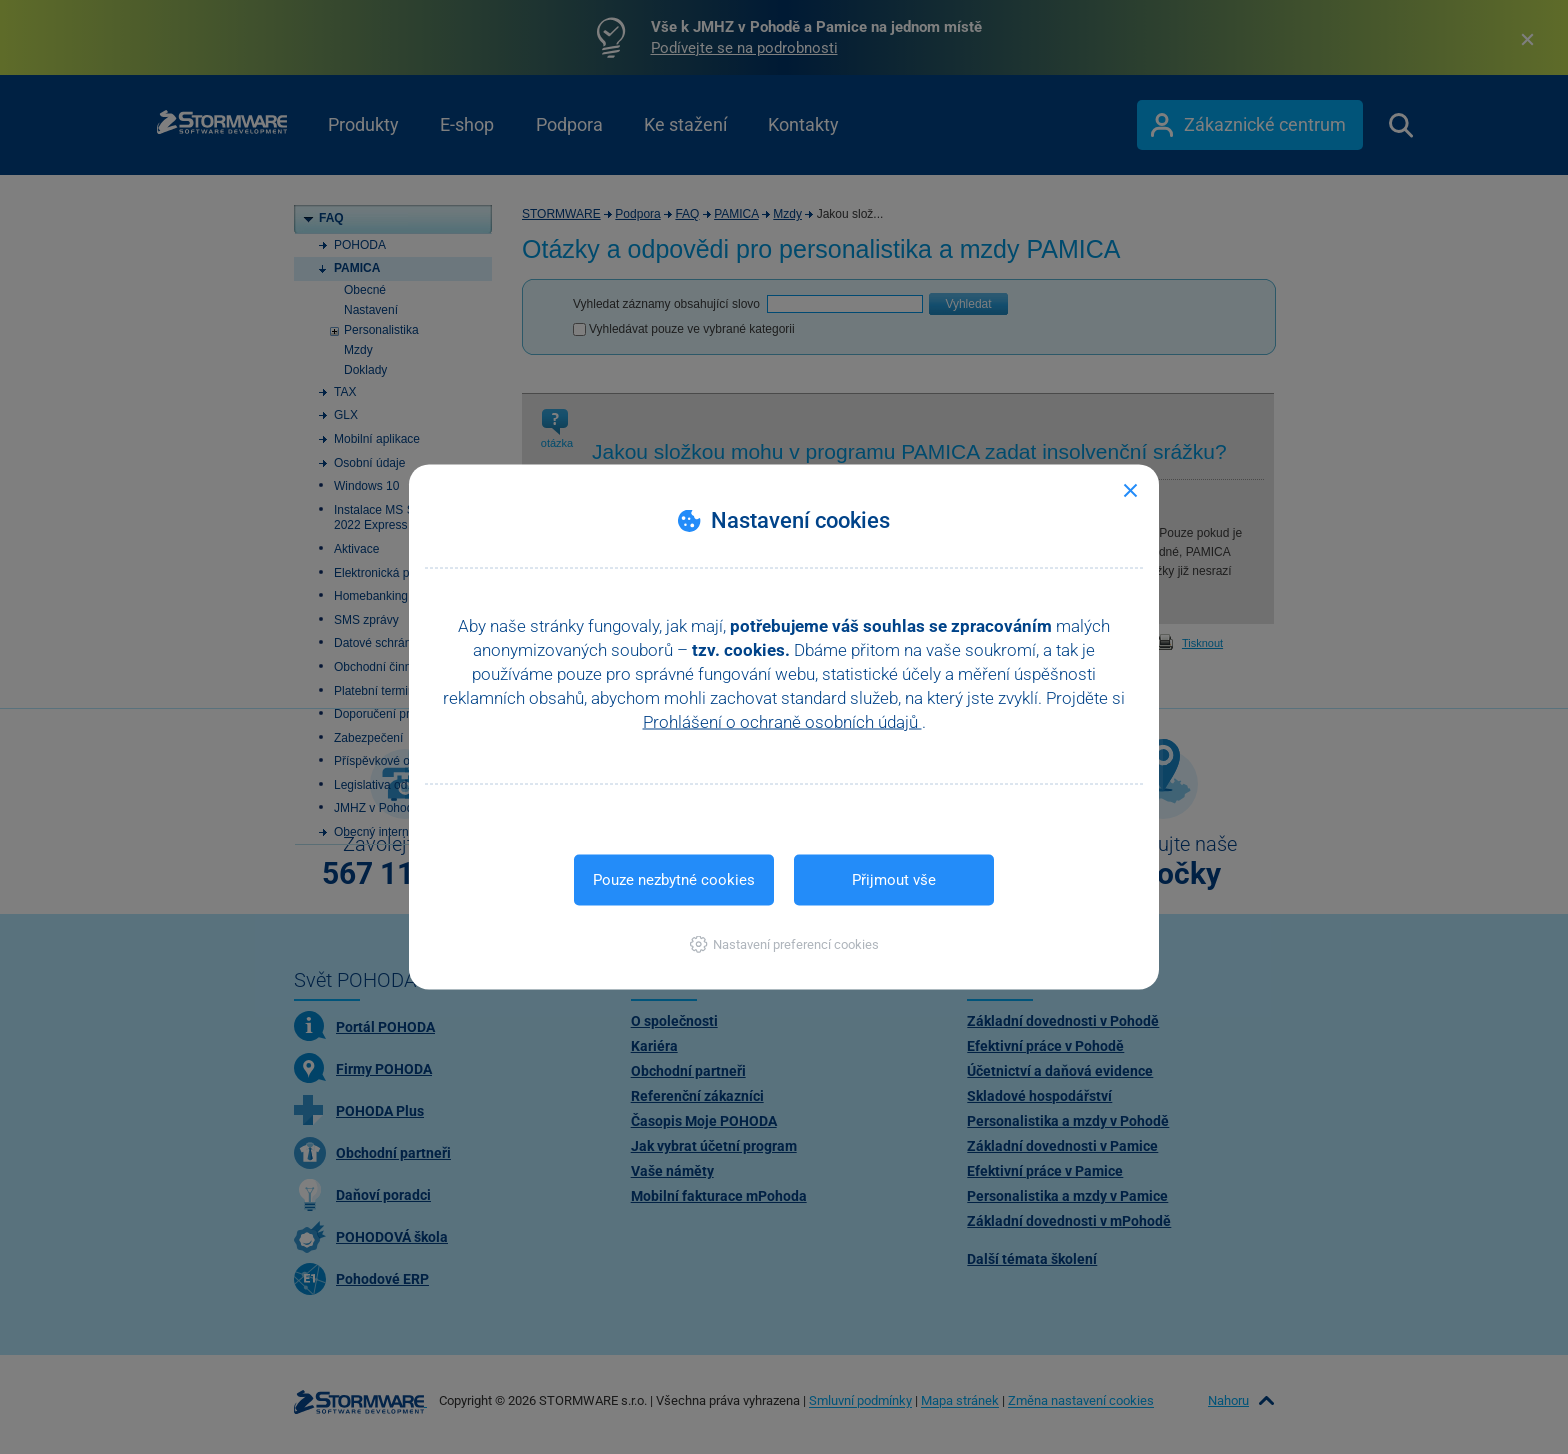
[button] (784, 944)
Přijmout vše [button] (894, 880)
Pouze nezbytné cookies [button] (674, 880)
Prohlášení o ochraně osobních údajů (782, 722)
